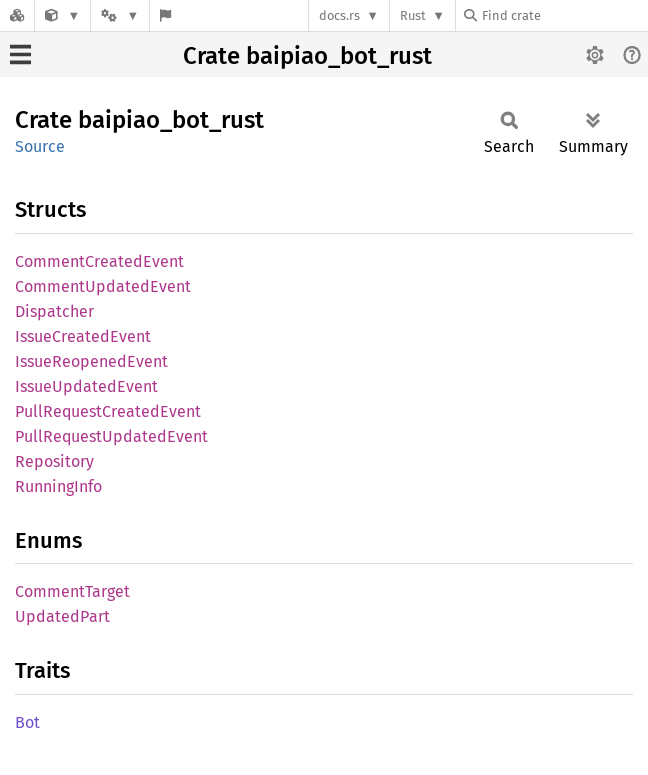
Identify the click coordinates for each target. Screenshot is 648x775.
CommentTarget (72, 591)
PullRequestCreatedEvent (108, 411)
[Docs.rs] (17, 15)
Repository (54, 461)
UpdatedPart (62, 616)
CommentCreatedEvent (99, 261)
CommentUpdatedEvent (103, 286)
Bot (27, 722)
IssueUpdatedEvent (86, 386)
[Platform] (120, 15)
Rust (413, 15)
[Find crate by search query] (564, 15)
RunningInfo (58, 486)
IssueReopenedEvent (91, 361)
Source (40, 146)
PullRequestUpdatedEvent (111, 436)
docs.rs (339, 15)
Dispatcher (54, 311)
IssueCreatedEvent (83, 336)
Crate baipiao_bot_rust (307, 56)
